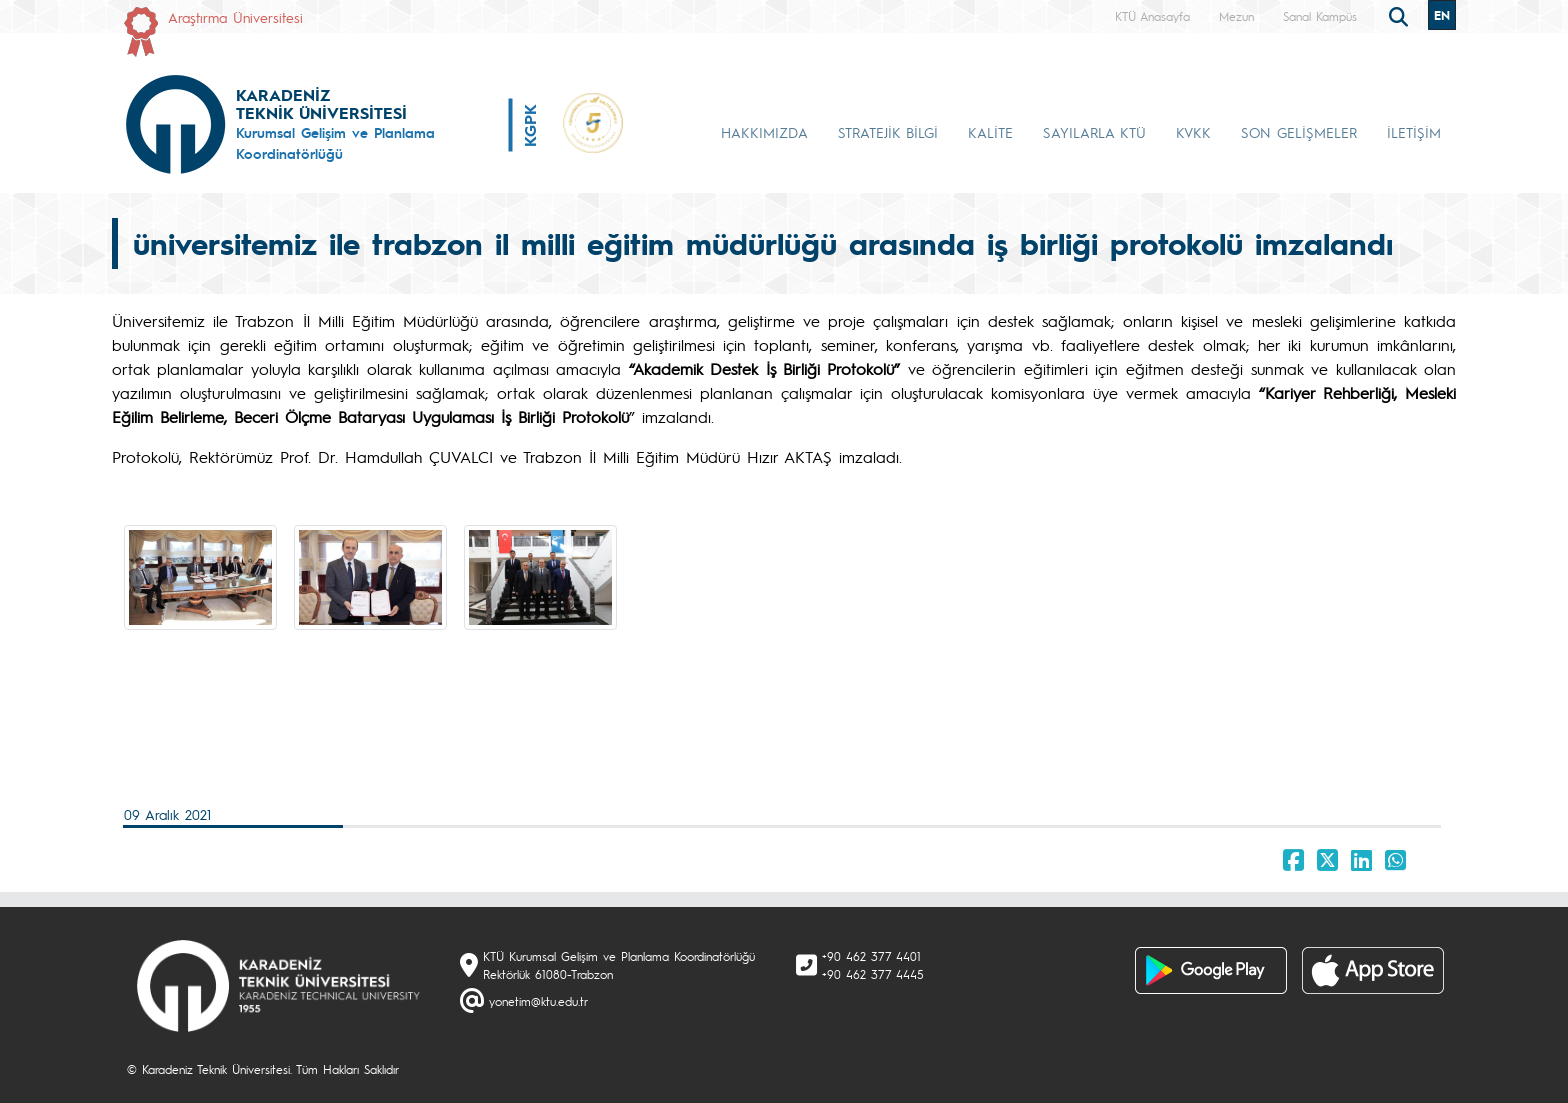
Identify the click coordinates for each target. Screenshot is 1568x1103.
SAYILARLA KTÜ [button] (1094, 132)
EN (1442, 15)
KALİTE (990, 132)
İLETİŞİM (1414, 132)
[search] (1401, 15)
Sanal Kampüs (1320, 16)
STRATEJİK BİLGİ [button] (888, 132)
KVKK (1193, 132)
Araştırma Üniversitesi (235, 17)
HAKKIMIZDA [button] (764, 132)
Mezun (1236, 16)
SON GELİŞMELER (1299, 132)
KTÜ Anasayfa (1152, 16)
